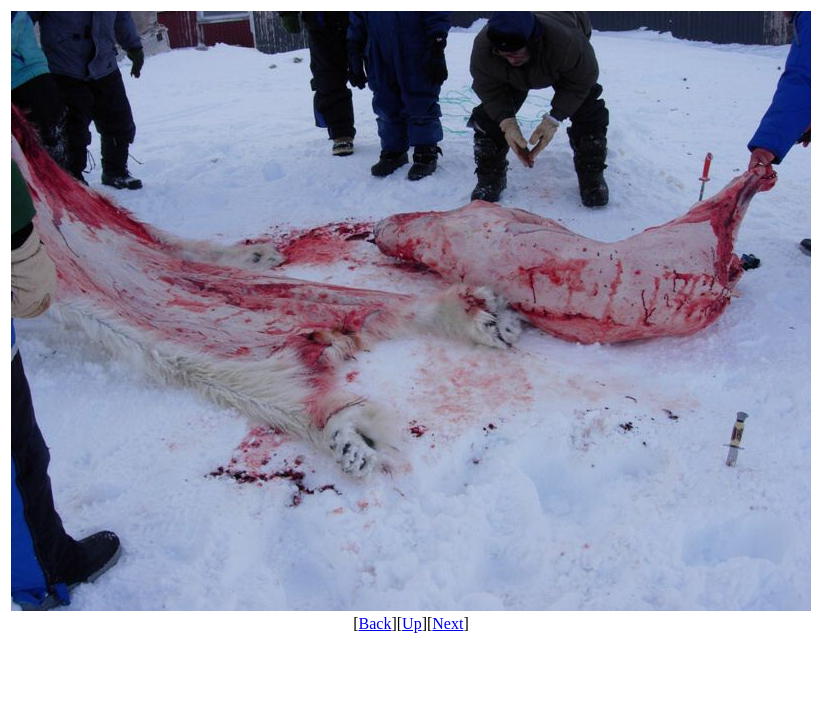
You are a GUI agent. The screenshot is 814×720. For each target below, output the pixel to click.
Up (412, 623)
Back (375, 623)
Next (447, 623)
